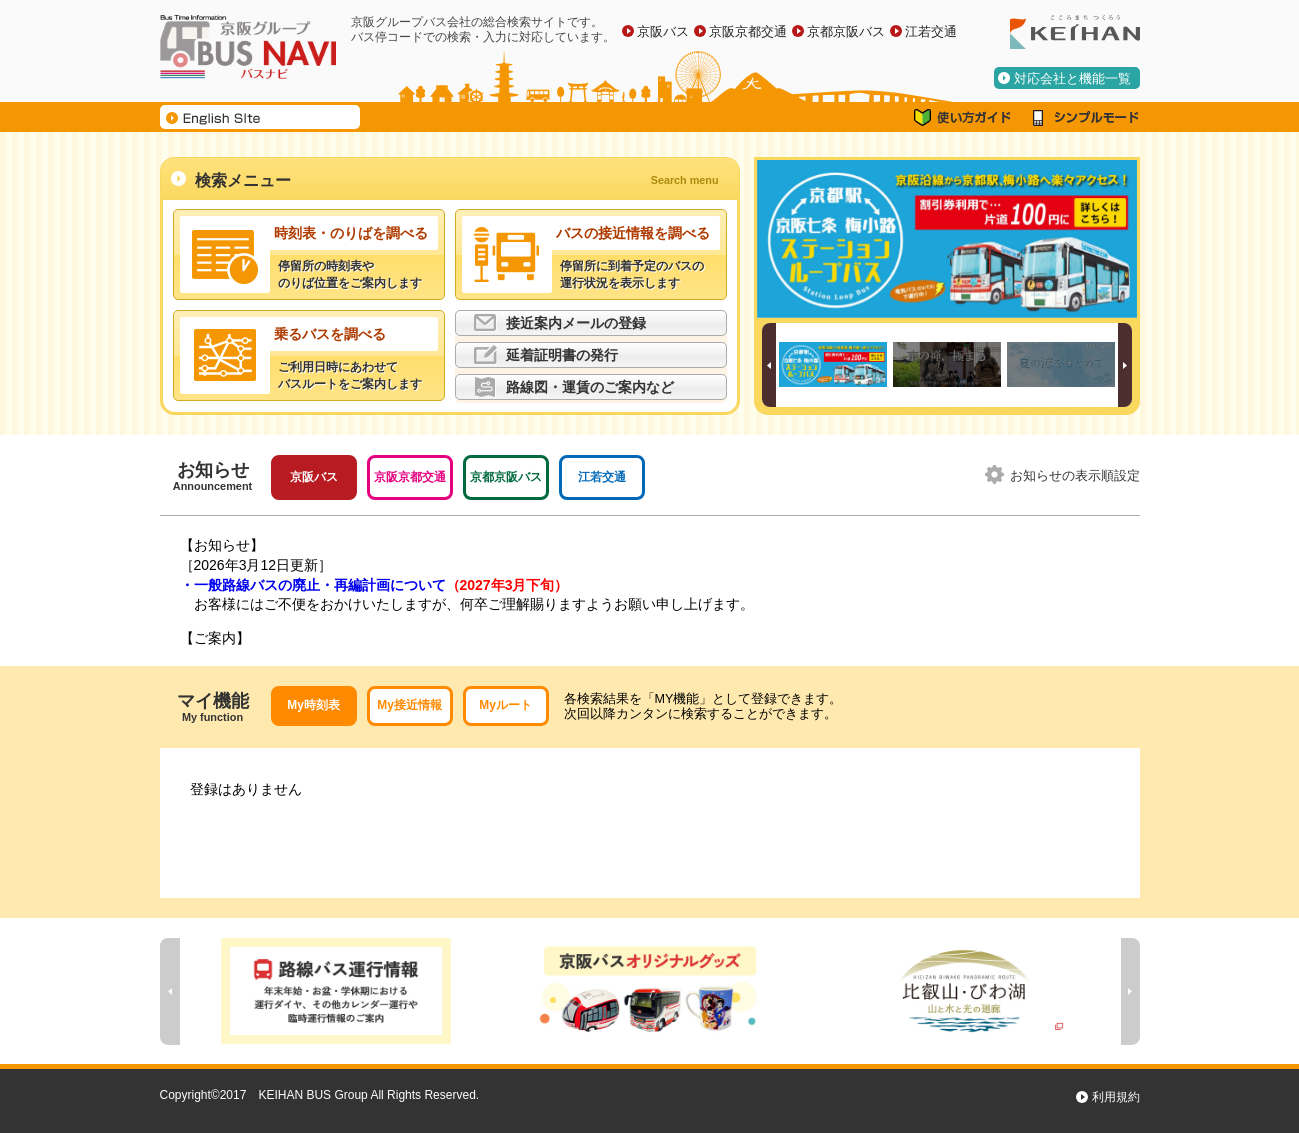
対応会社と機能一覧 (1072, 78)
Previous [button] (769, 365)
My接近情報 (409, 705)
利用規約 (1116, 1097)
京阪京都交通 (748, 31)
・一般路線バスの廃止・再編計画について (374, 585)
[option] (947, 239)
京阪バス (663, 31)
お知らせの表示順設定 (1075, 475)
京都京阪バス (846, 31)
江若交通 (931, 31)
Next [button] (1125, 365)
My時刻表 (313, 705)
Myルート (505, 705)
